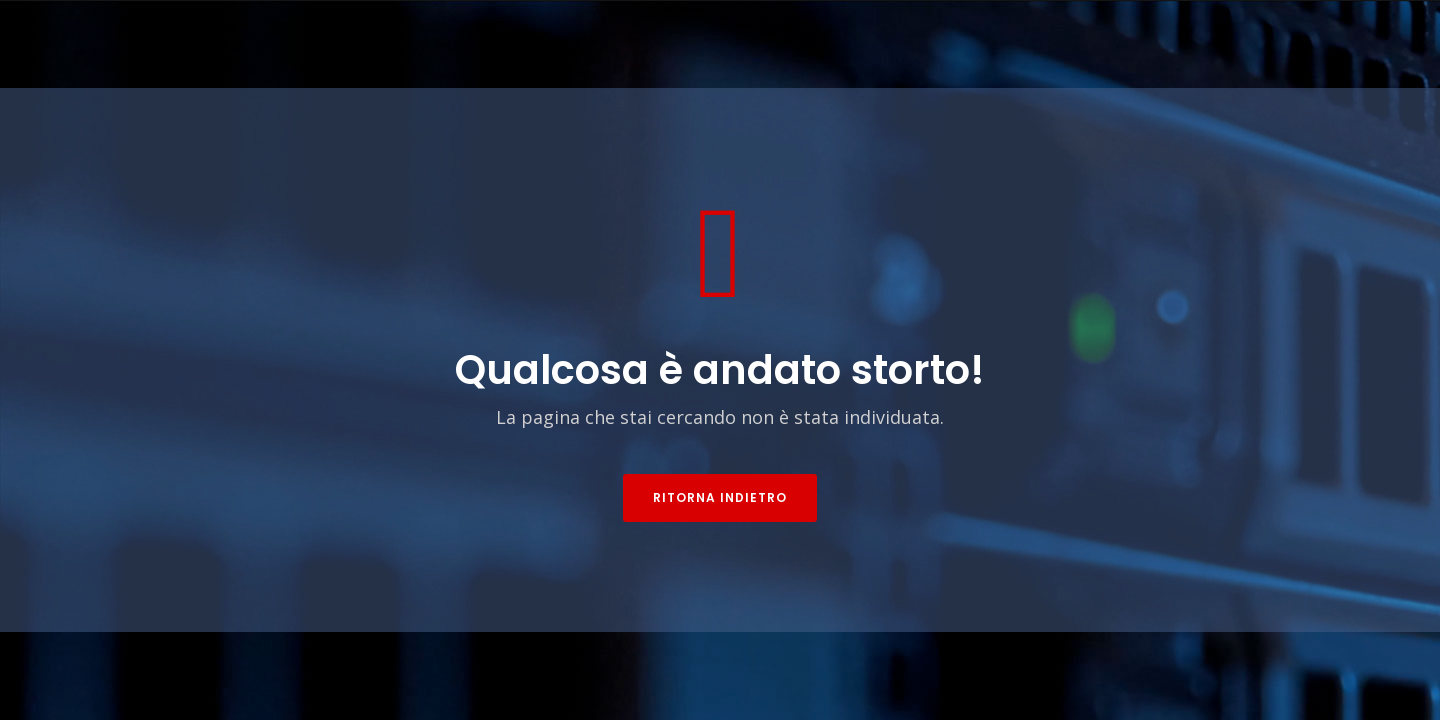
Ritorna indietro (720, 497)
